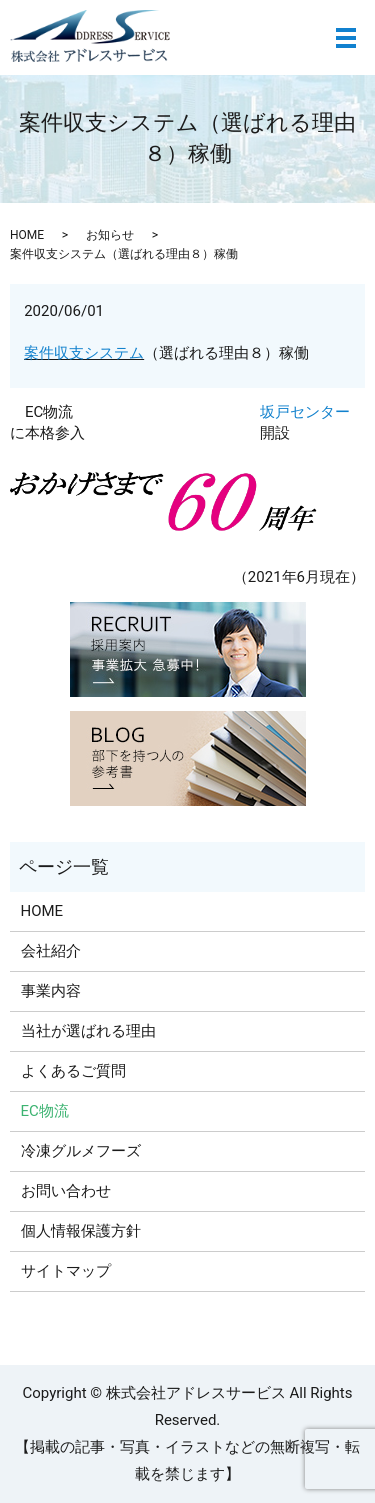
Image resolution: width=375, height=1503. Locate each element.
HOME (27, 235)
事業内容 (51, 991)
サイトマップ (66, 1271)
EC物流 (49, 412)
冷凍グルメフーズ (81, 1151)
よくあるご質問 (73, 1071)
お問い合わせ (66, 1191)
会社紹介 (51, 951)
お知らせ (110, 235)
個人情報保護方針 (81, 1231)
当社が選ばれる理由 (88, 1031)
